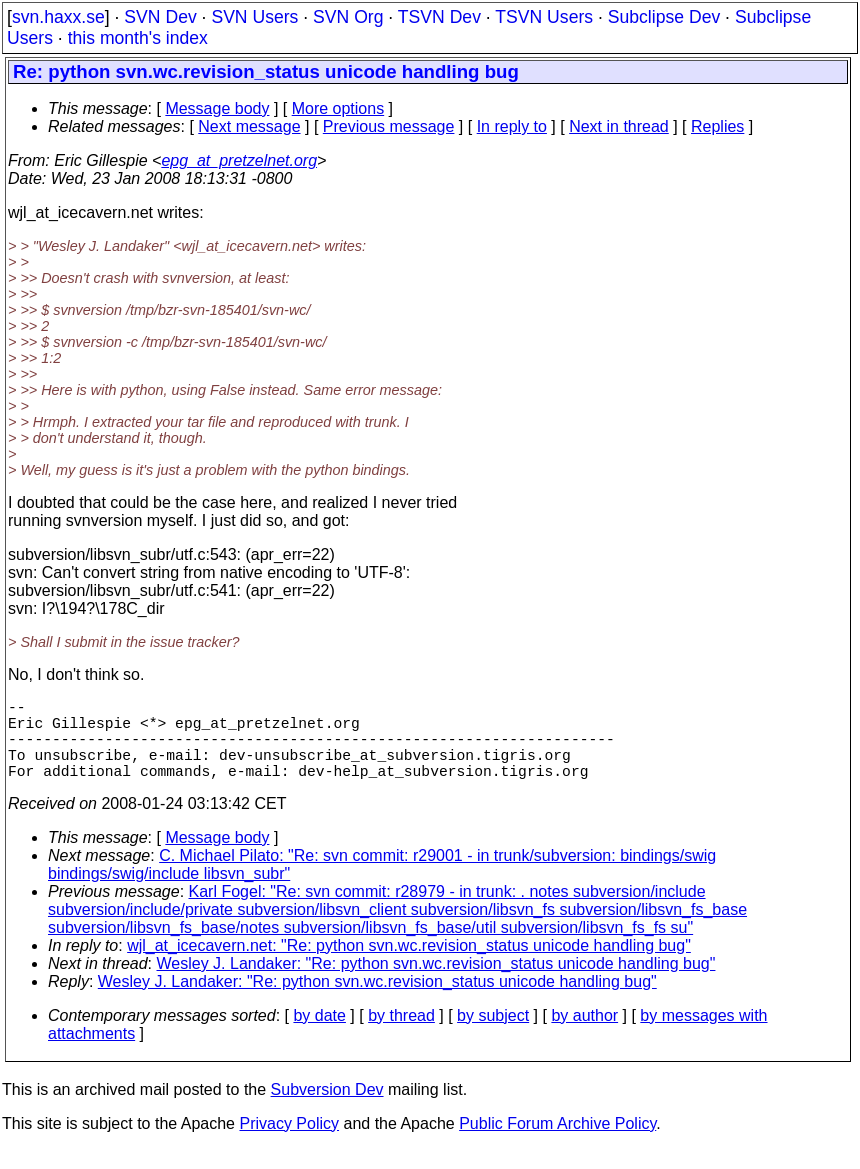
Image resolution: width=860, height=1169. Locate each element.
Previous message (389, 126)
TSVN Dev (439, 17)
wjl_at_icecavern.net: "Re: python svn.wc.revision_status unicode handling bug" (409, 965)
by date (319, 1035)
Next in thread (619, 126)
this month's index (138, 38)
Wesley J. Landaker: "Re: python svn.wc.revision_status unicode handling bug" (436, 983)
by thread (401, 1035)
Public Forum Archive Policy (557, 1143)
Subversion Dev (327, 1109)
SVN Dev (160, 17)
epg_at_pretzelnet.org (239, 160)
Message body (217, 108)
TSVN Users (544, 17)
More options (338, 108)
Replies (717, 126)
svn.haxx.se (58, 17)
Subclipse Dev (664, 17)
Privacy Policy (289, 1143)
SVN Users (254, 17)
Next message (249, 126)
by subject (493, 1035)
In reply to (512, 126)
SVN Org (348, 17)
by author (584, 1035)
